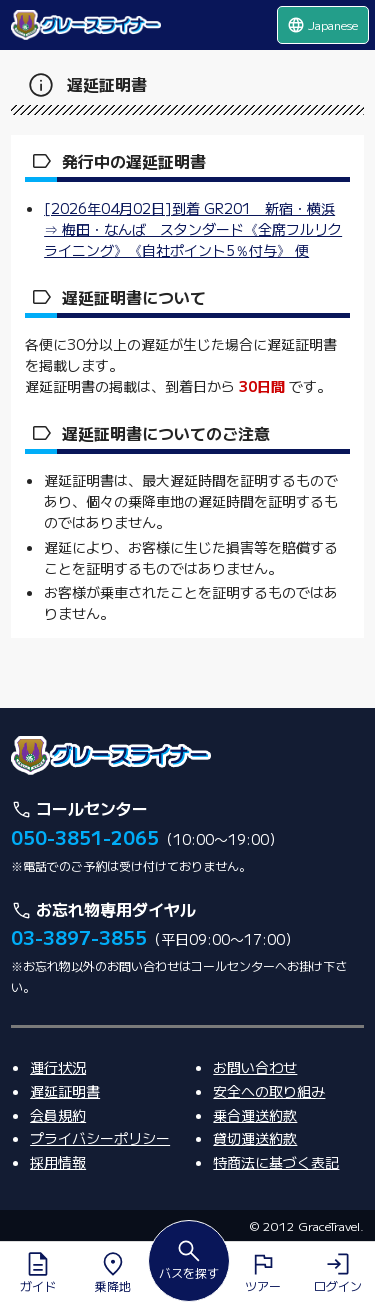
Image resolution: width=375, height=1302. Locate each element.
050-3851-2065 (85, 837)
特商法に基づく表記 (276, 1162)
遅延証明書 (65, 1091)
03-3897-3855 (79, 937)
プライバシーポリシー (100, 1138)
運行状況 (58, 1067)
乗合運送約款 (255, 1115)
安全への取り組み (269, 1091)
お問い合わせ (255, 1067)
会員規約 (58, 1115)
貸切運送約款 (255, 1138)
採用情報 (58, 1162)
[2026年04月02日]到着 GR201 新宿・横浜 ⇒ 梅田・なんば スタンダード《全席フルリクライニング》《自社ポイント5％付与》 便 (193, 229)
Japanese (322, 25)
